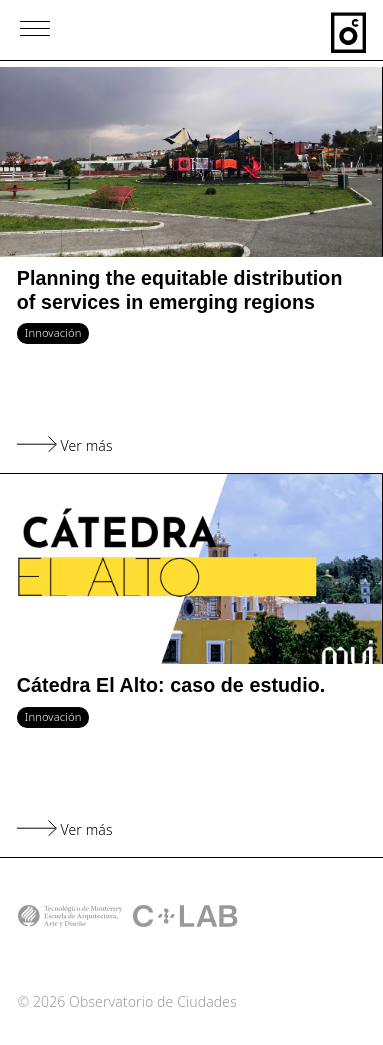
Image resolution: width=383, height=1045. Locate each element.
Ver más (65, 445)
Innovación (53, 332)
